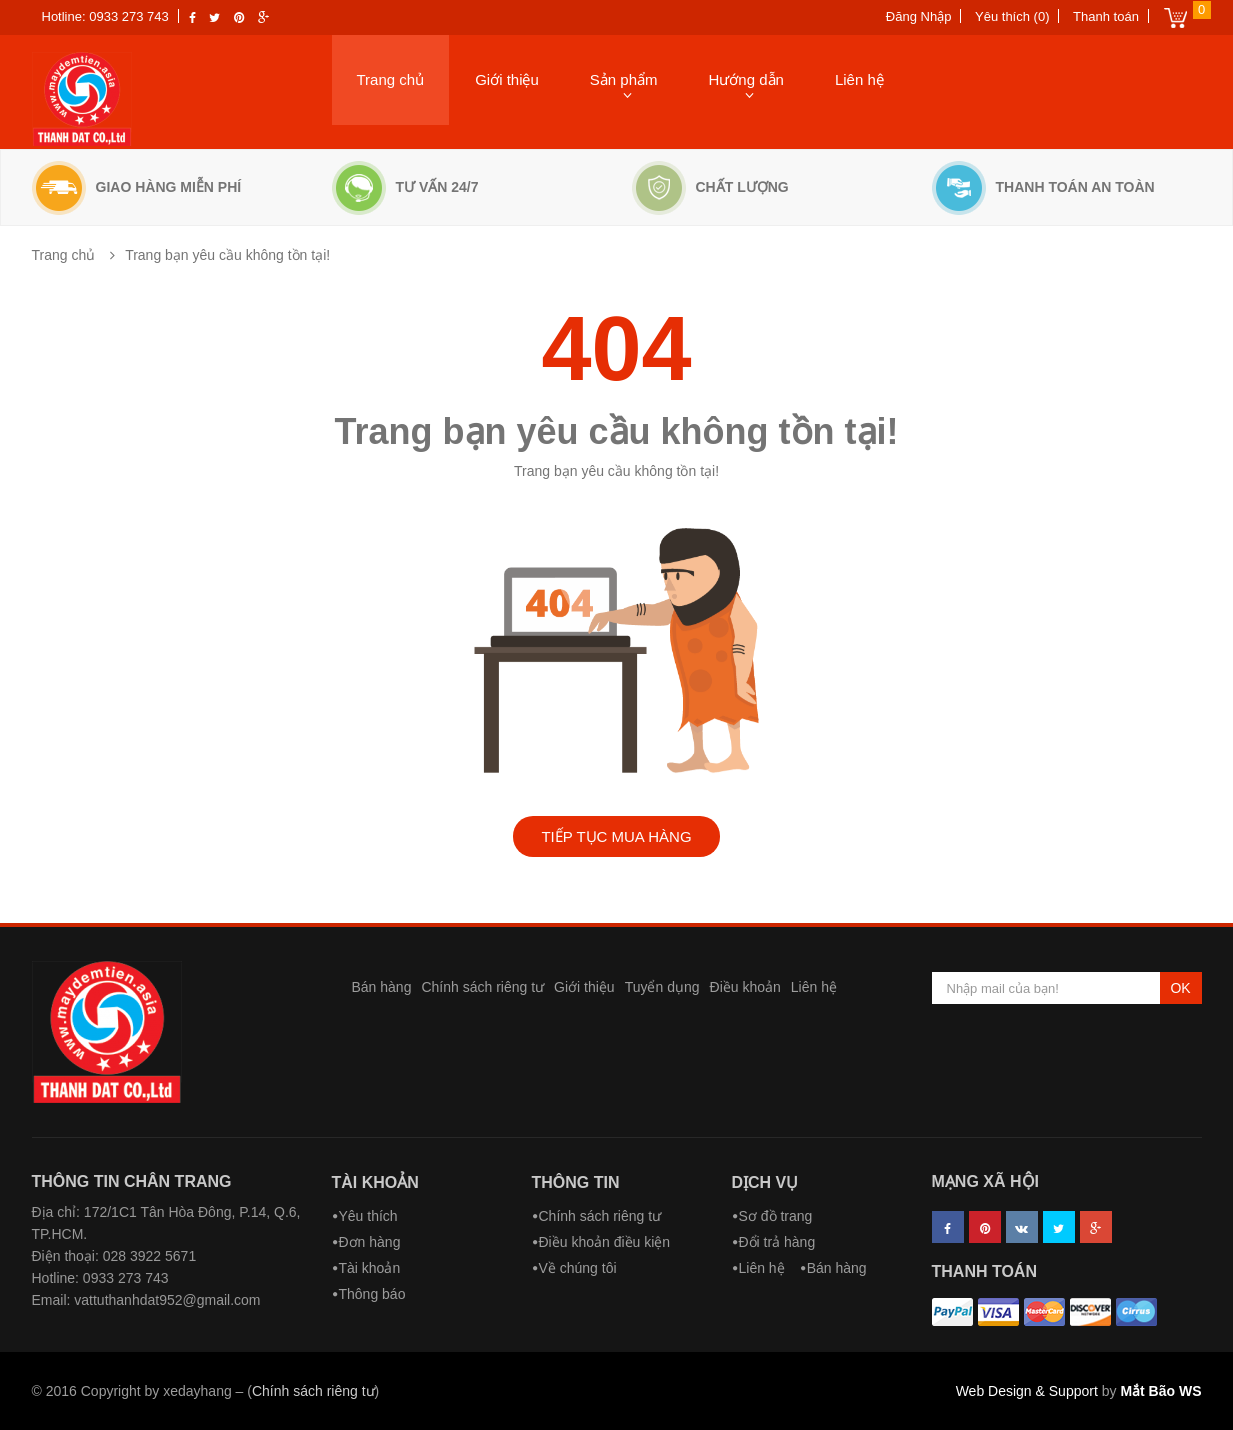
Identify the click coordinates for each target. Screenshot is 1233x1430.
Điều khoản (745, 987)
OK (1180, 988)
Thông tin (576, 1182)
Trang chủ (391, 79)
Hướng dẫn (746, 79)
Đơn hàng (370, 1242)
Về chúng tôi (578, 1268)
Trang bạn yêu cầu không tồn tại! (227, 255)
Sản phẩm (624, 79)
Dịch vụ (765, 1182)
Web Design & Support (1027, 1391)
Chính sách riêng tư (482, 987)
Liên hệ (859, 79)
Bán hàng (382, 987)
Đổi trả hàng (777, 1242)
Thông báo (372, 1294)
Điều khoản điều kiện (605, 1242)
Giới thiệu (507, 79)
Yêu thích (368, 1216)
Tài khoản (375, 1182)
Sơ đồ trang (776, 1216)
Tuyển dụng (662, 987)
